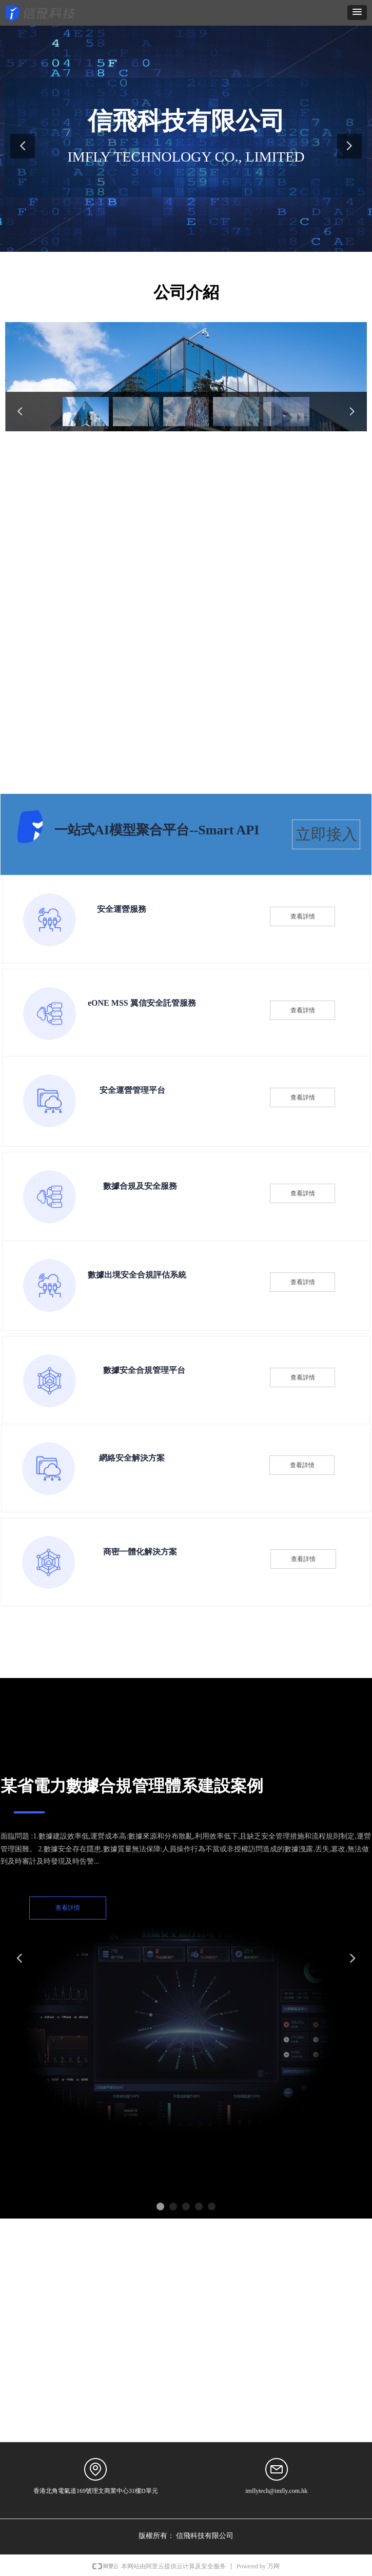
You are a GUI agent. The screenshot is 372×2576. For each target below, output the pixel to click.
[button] (357, 12)
